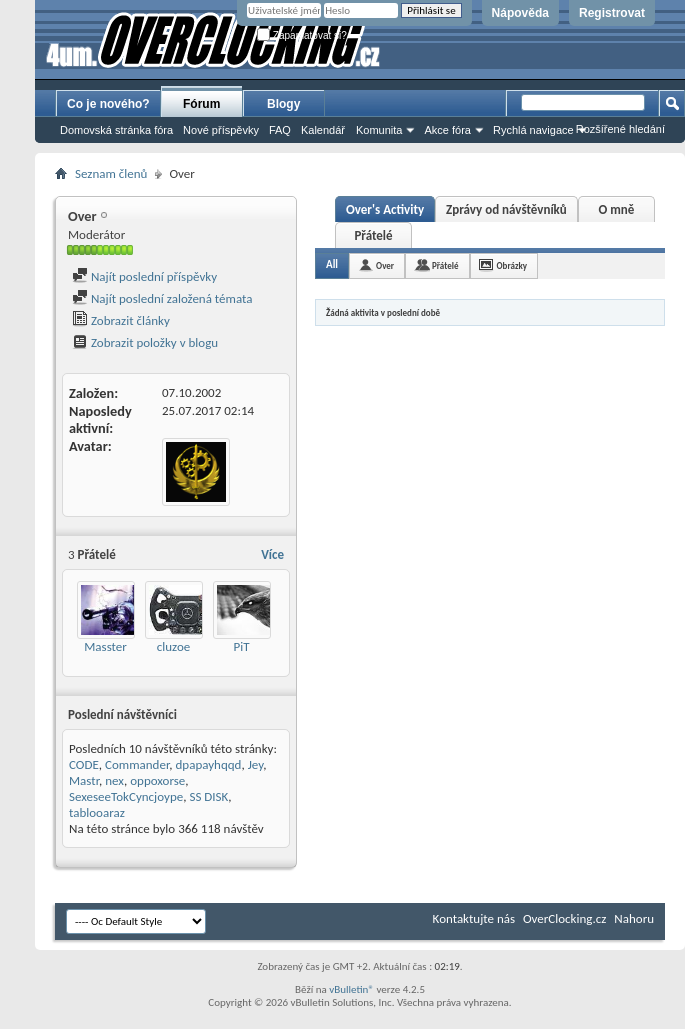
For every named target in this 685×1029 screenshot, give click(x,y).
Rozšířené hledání (620, 129)
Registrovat (612, 13)
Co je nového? (108, 104)
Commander (137, 764)
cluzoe (173, 646)
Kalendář (323, 130)
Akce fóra (447, 130)
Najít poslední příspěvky (144, 276)
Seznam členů (111, 173)
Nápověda (520, 13)
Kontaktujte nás (474, 918)
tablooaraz (97, 812)
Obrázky (512, 265)
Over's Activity (385, 209)
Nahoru (634, 918)
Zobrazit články (121, 320)
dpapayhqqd (209, 764)
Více (272, 554)
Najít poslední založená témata (162, 298)
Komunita (379, 130)
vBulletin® (351, 989)
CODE (84, 764)
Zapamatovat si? (302, 35)
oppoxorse (157, 780)
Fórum (201, 104)
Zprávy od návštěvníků (506, 209)
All (332, 264)
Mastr (84, 780)
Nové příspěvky (221, 130)
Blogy (283, 104)
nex (114, 780)
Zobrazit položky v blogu (145, 342)
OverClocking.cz (564, 918)
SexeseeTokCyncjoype (126, 796)
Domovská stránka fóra (116, 130)
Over (385, 265)
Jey (256, 764)
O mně (616, 209)
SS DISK (208, 796)
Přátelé (373, 235)
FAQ (280, 130)
